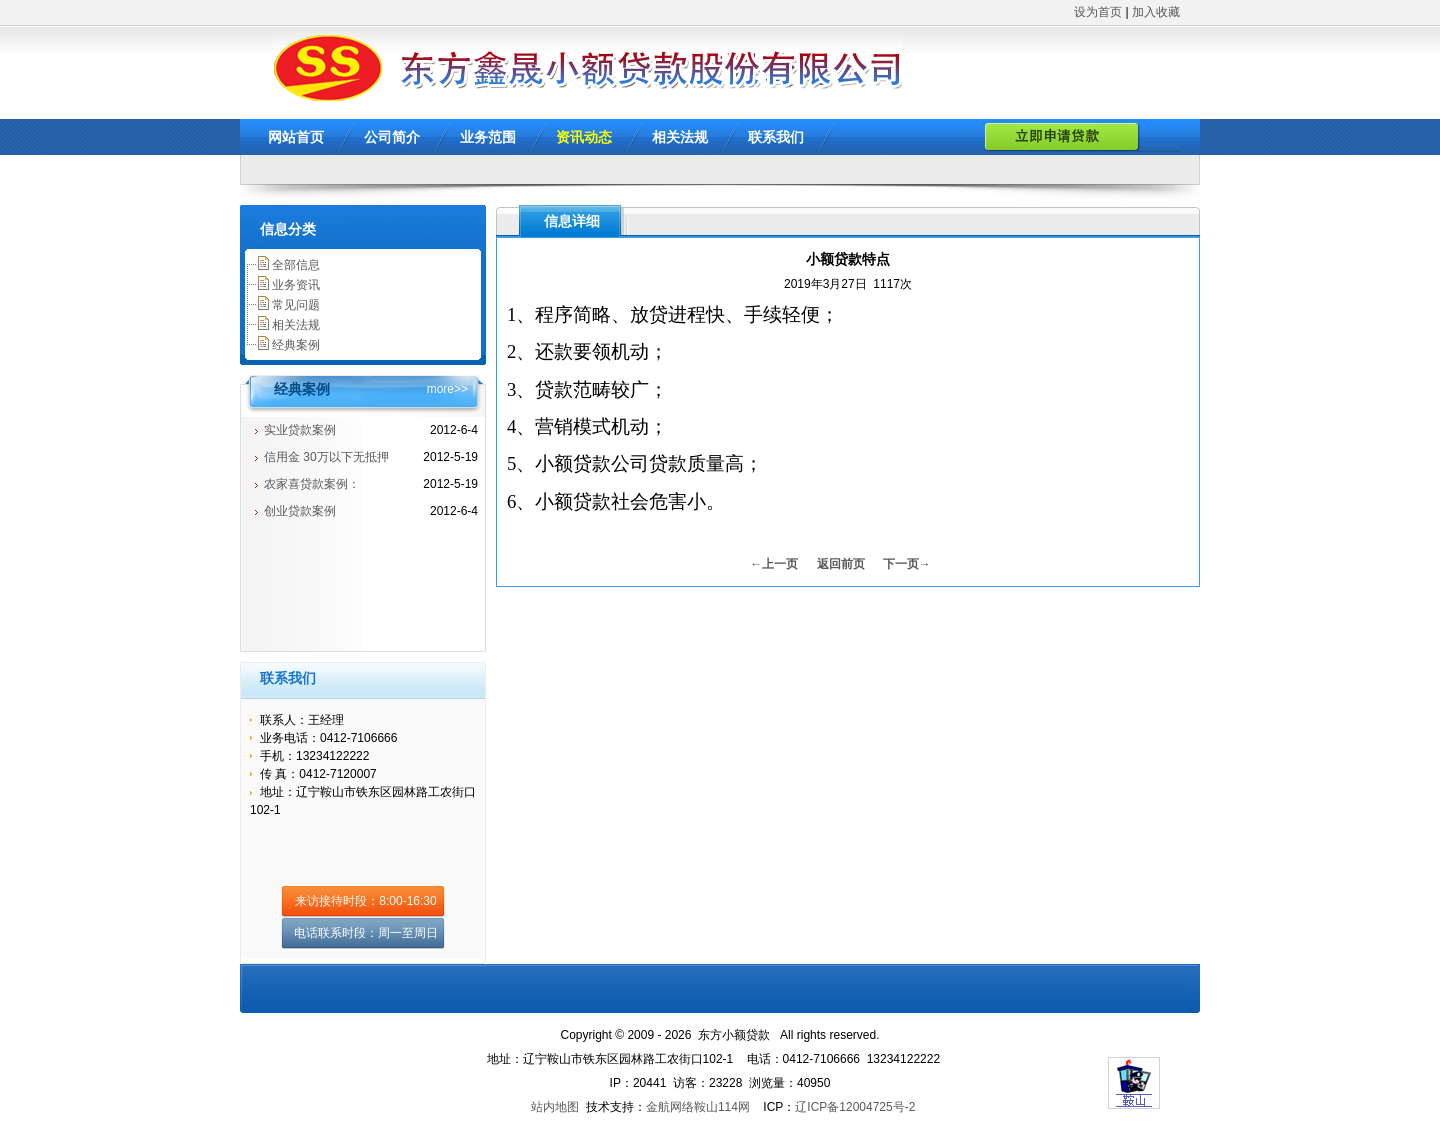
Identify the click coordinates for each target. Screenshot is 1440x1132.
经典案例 (296, 345)
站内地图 (555, 1107)
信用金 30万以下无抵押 (326, 457)
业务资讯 (296, 285)
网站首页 (296, 137)
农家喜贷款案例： (312, 484)
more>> (447, 389)
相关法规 (680, 137)
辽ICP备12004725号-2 (855, 1107)
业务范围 (488, 137)
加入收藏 (1156, 12)
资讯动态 (584, 137)
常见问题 (296, 305)
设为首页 (1098, 12)
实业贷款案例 (300, 430)
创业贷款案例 (300, 511)
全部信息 (296, 265)
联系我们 (776, 137)
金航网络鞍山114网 (698, 1107)
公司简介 (392, 137)
